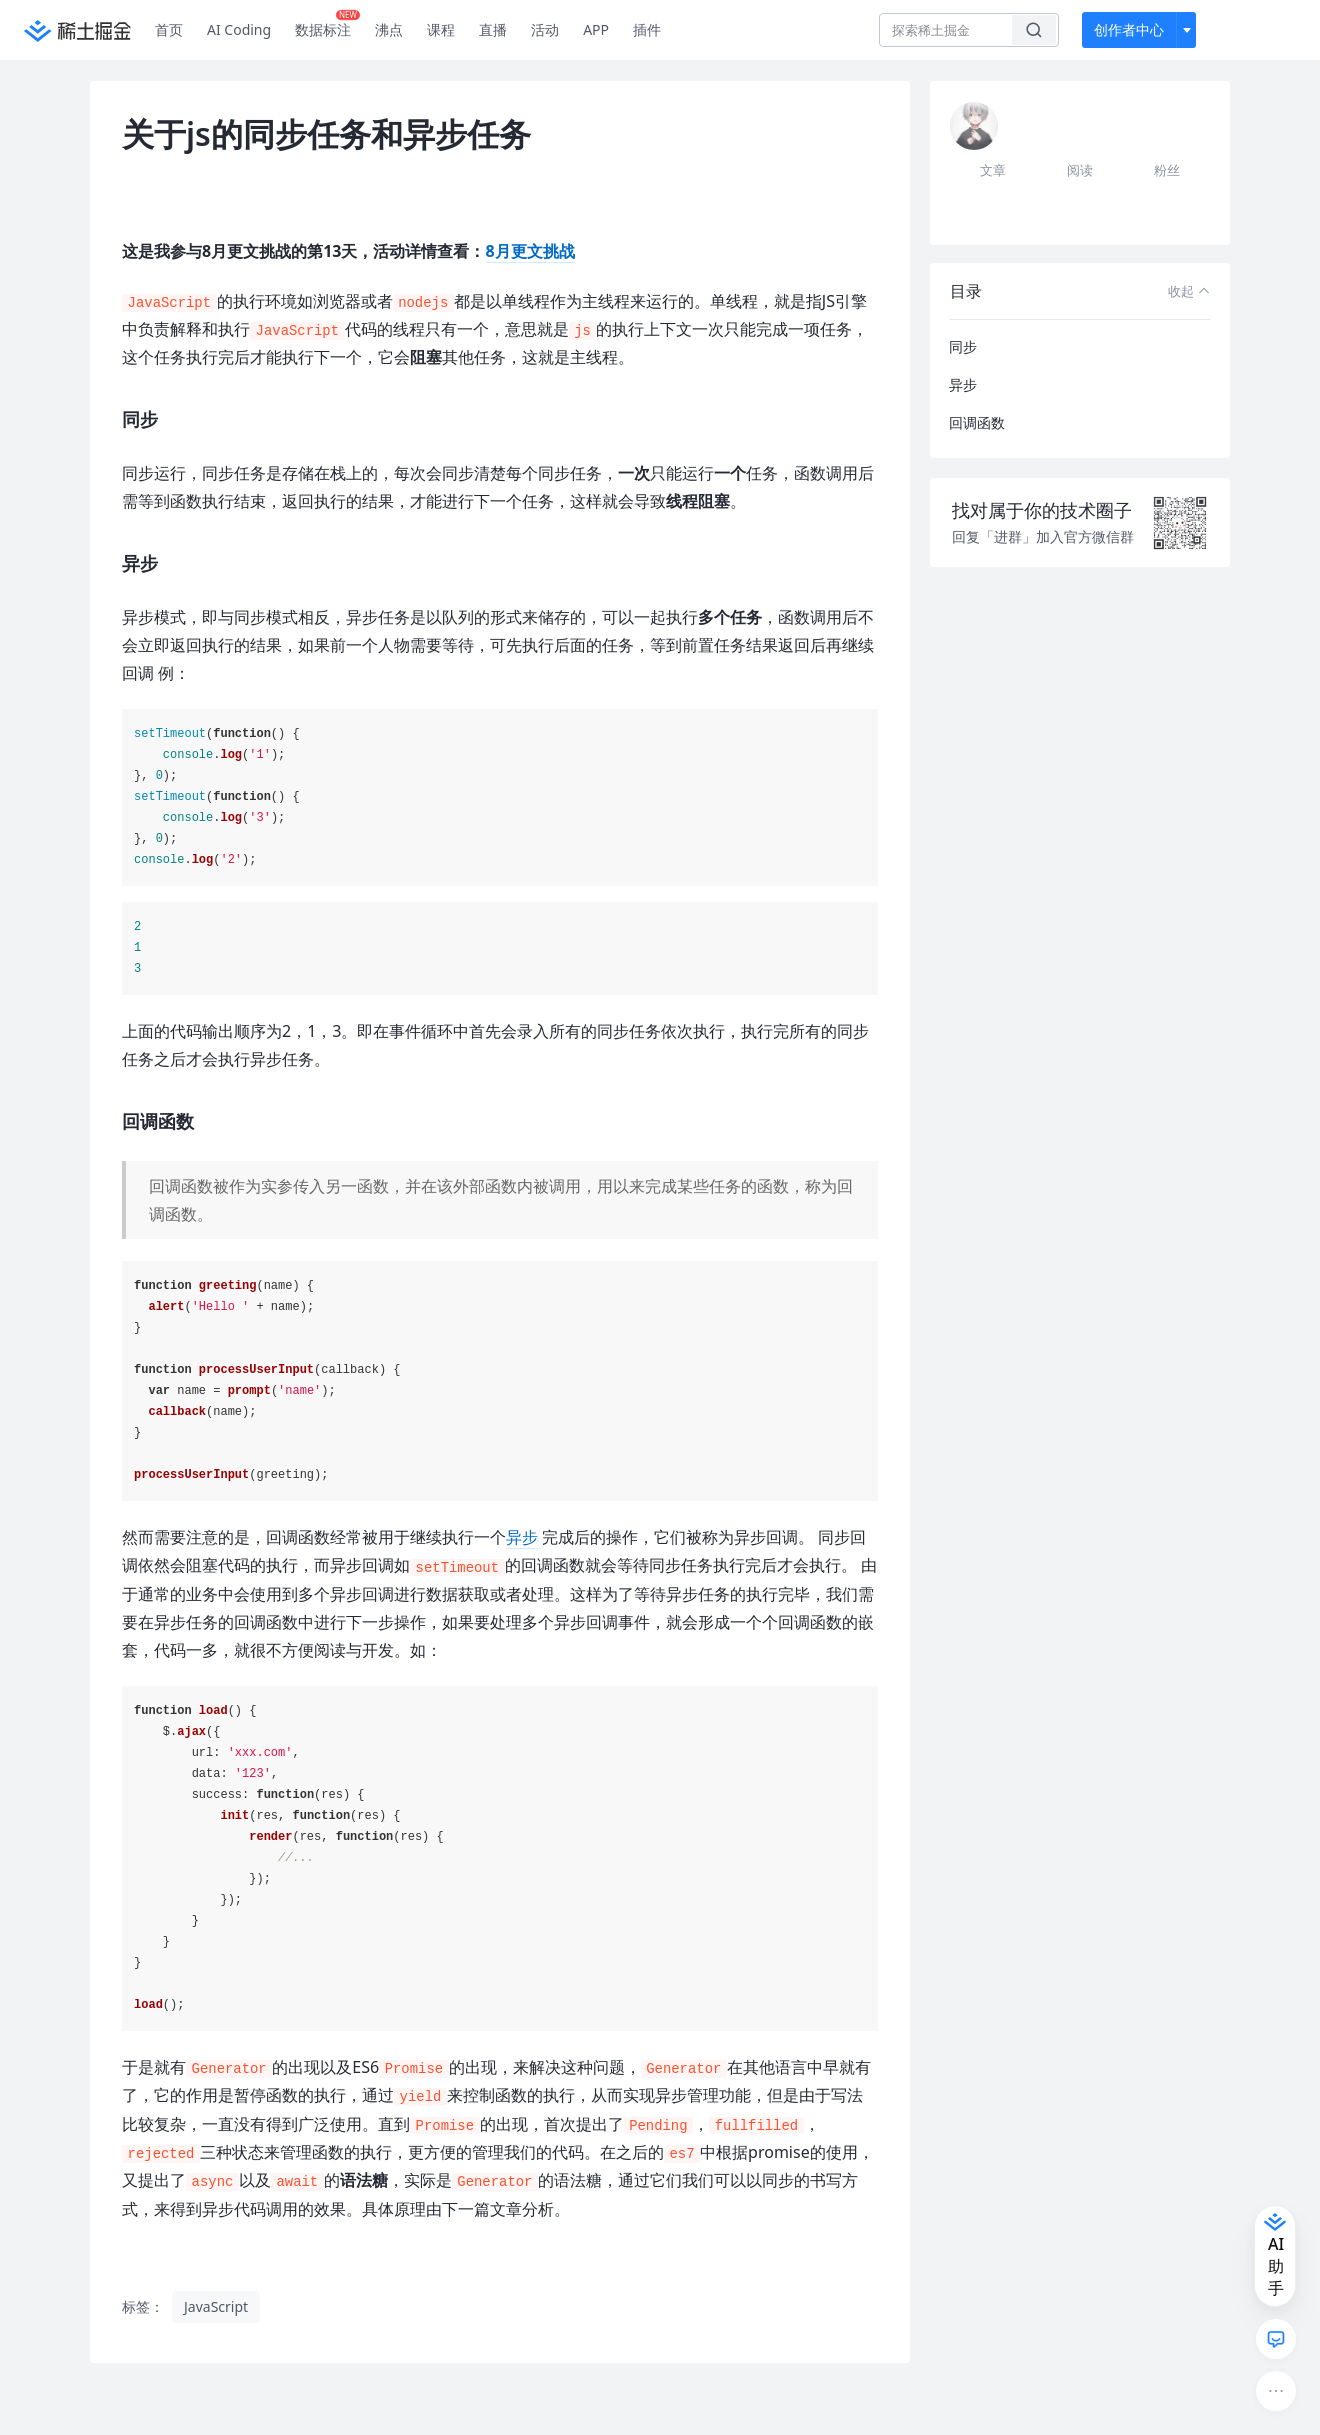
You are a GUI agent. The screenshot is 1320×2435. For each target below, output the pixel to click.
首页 (169, 29)
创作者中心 (1129, 29)
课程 (441, 29)
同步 (963, 346)
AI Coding (239, 29)
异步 (522, 1537)
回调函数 (977, 422)
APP (596, 29)
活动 (545, 29)
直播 (493, 29)
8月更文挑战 (530, 251)
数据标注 (327, 25)
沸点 (389, 29)
